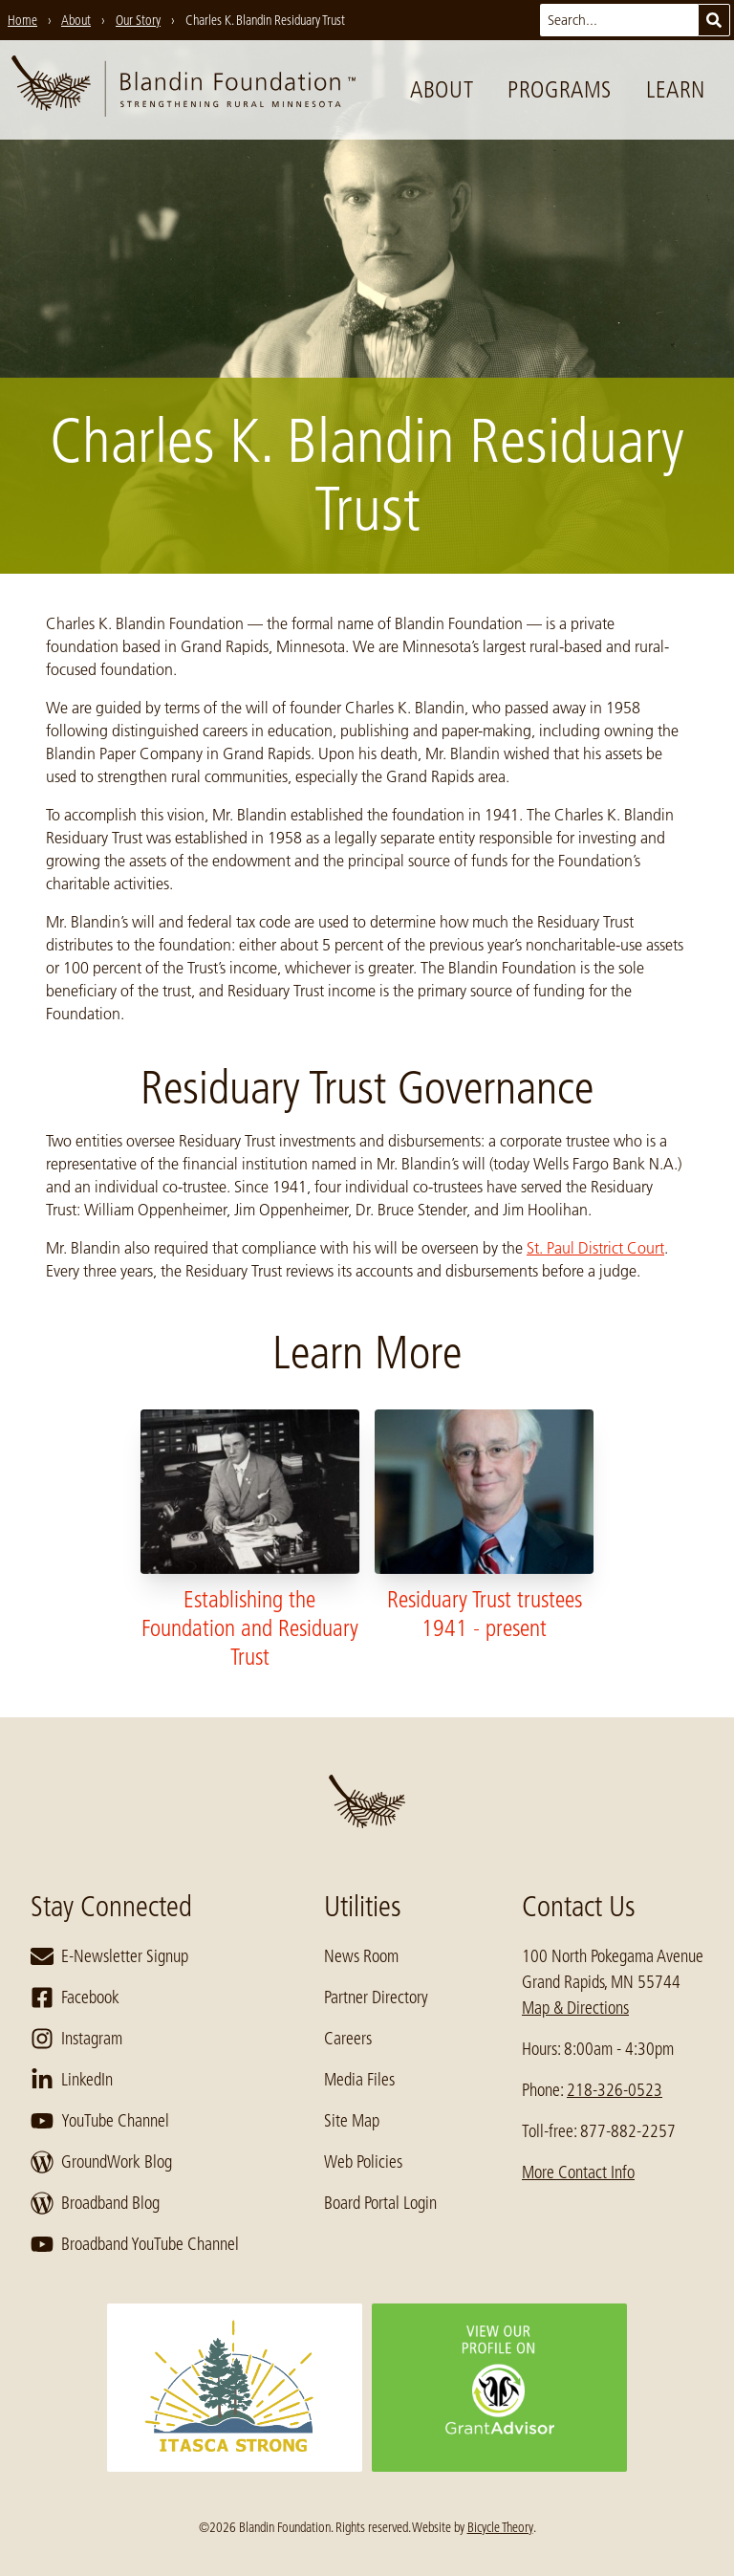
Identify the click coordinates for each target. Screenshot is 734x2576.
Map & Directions (575, 2008)
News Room (361, 1956)
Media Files (359, 2079)
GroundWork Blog (101, 2161)
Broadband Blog (95, 2203)
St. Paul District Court (595, 1247)
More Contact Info (578, 2172)
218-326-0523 (614, 2090)
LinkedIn (72, 2079)
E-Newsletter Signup (109, 1956)
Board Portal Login (380, 2203)
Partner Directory (376, 1997)
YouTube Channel (100, 2120)
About (441, 89)
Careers (348, 2038)
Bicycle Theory (500, 2527)
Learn (675, 89)
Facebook (75, 1997)
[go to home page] (183, 89)
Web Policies (363, 2161)
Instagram (76, 2038)
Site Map (351, 2120)
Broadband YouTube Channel (135, 2244)
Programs (559, 89)
